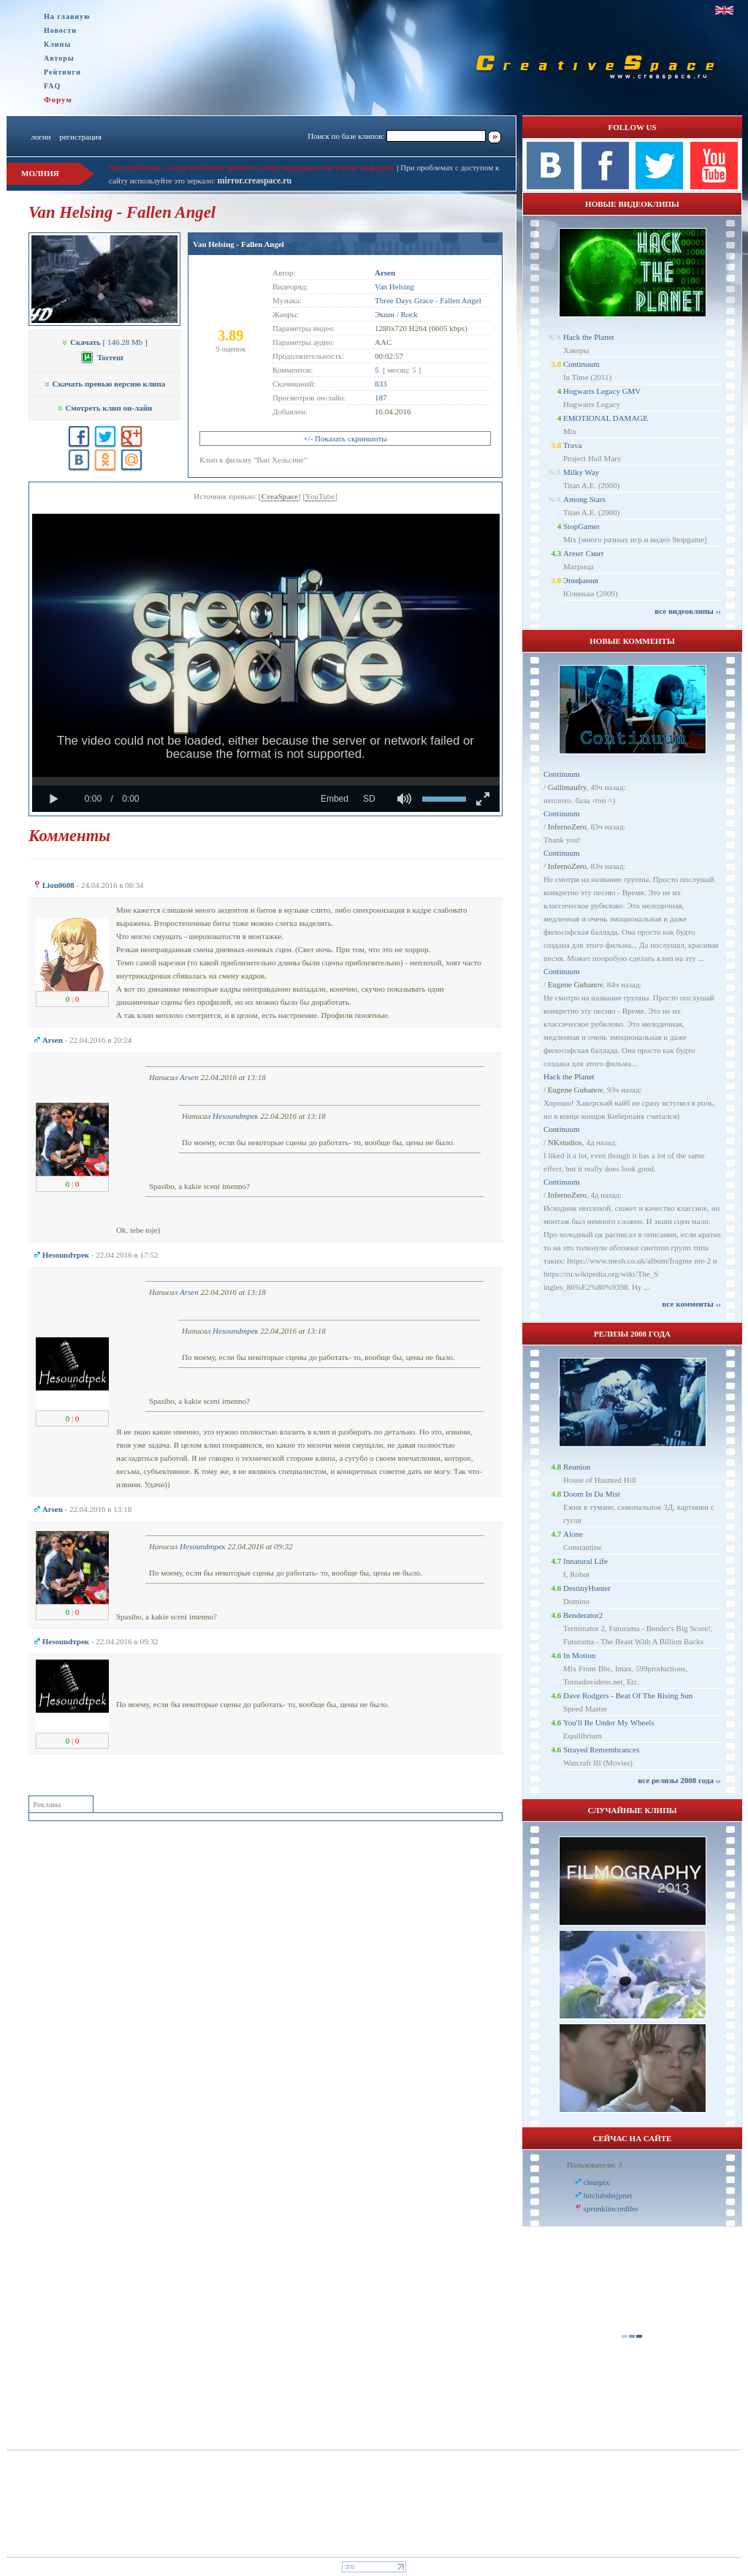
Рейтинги (62, 72)
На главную (67, 16)
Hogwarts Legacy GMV (602, 391)
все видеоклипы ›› (687, 611)
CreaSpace (279, 496)
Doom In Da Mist (591, 1493)
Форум (58, 99)
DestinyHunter (587, 1588)
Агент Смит (583, 553)
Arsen (189, 1077)
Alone (573, 1534)
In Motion (579, 1655)
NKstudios (565, 1142)
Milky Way (581, 472)
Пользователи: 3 (594, 2164)
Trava (572, 445)
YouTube (320, 496)
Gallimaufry (567, 787)
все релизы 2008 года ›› (679, 1780)
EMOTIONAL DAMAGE (605, 418)
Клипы (57, 44)
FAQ (52, 86)
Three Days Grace (404, 300)
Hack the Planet (588, 337)
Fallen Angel (460, 300)
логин (40, 136)
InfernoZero (567, 826)
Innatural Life (585, 1561)
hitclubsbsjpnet (608, 2195)
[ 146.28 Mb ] (104, 342)
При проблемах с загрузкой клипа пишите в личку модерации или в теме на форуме (252, 167)
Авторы (59, 58)
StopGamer (581, 526)
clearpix (596, 2182)
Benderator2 (583, 1615)
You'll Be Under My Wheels (608, 1722)
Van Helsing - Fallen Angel (238, 244)
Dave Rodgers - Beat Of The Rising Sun (627, 1695)
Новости (60, 30)
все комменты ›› (692, 1303)
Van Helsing (394, 286)
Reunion (576, 1466)
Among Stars (584, 499)
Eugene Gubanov (575, 984)
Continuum (581, 364)
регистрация (80, 136)
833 (381, 383)
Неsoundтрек (236, 1116)
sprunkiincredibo (611, 2208)
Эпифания (580, 580)
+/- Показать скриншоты (344, 438)
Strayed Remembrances (601, 1749)
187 (381, 397)
